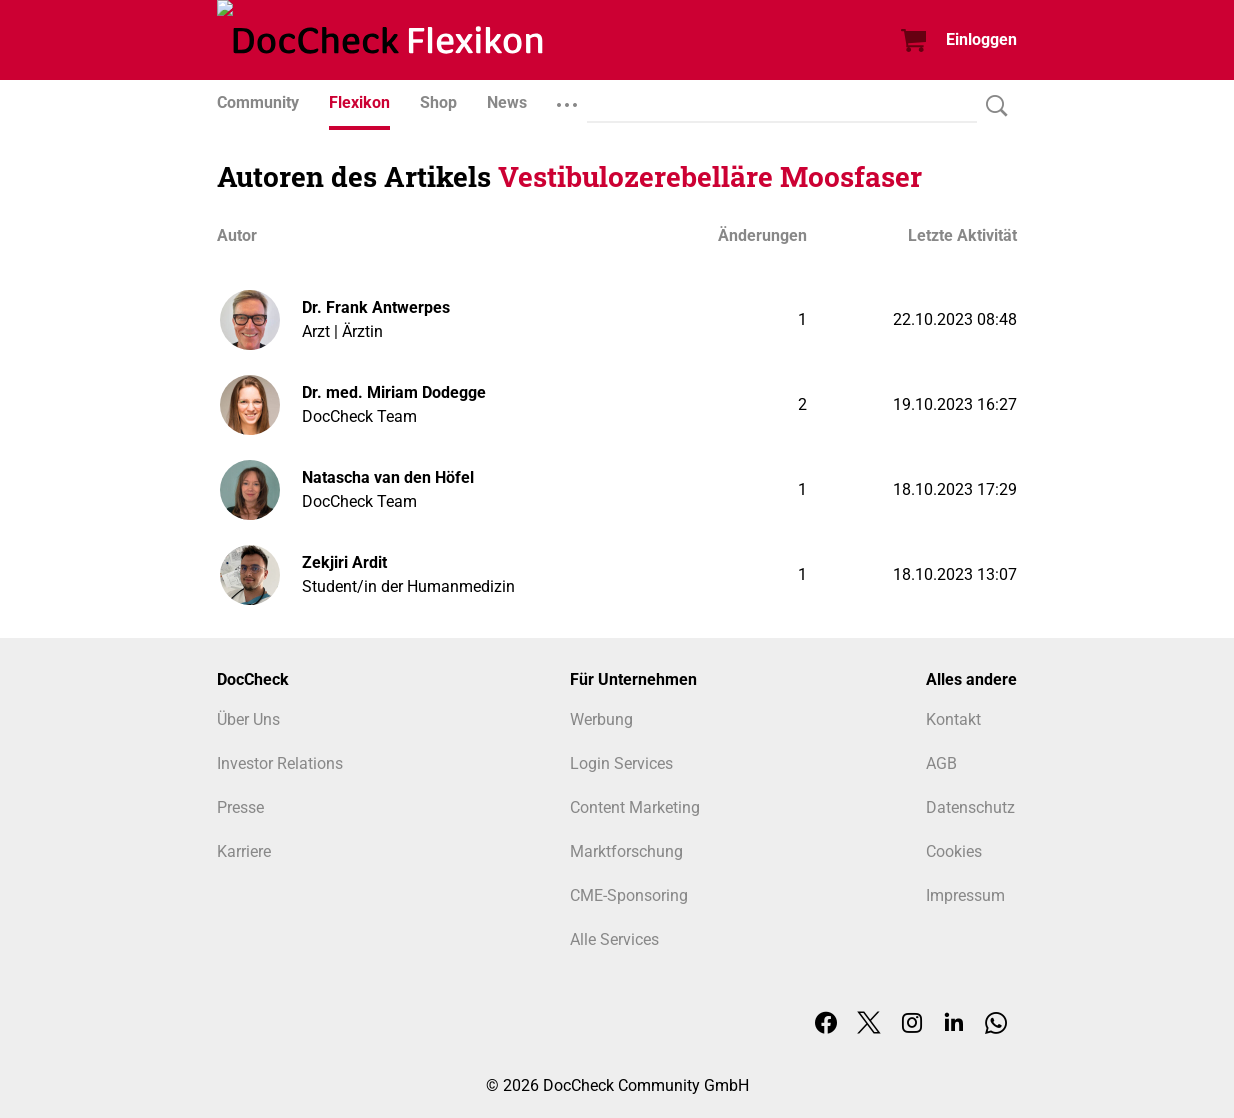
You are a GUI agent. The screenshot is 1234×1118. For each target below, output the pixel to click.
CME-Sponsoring (629, 895)
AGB (941, 763)
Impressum (965, 895)
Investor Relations (280, 763)
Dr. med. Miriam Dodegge (394, 392)
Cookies (954, 851)
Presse (240, 807)
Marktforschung (626, 851)
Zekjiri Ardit (344, 562)
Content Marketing (635, 807)
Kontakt (953, 719)
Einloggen (981, 39)
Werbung (601, 719)
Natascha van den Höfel (388, 477)
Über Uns (248, 719)
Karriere (244, 851)
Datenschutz (970, 807)
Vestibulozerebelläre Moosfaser (710, 176)
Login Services (621, 763)
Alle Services (614, 939)
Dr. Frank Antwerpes (376, 307)
